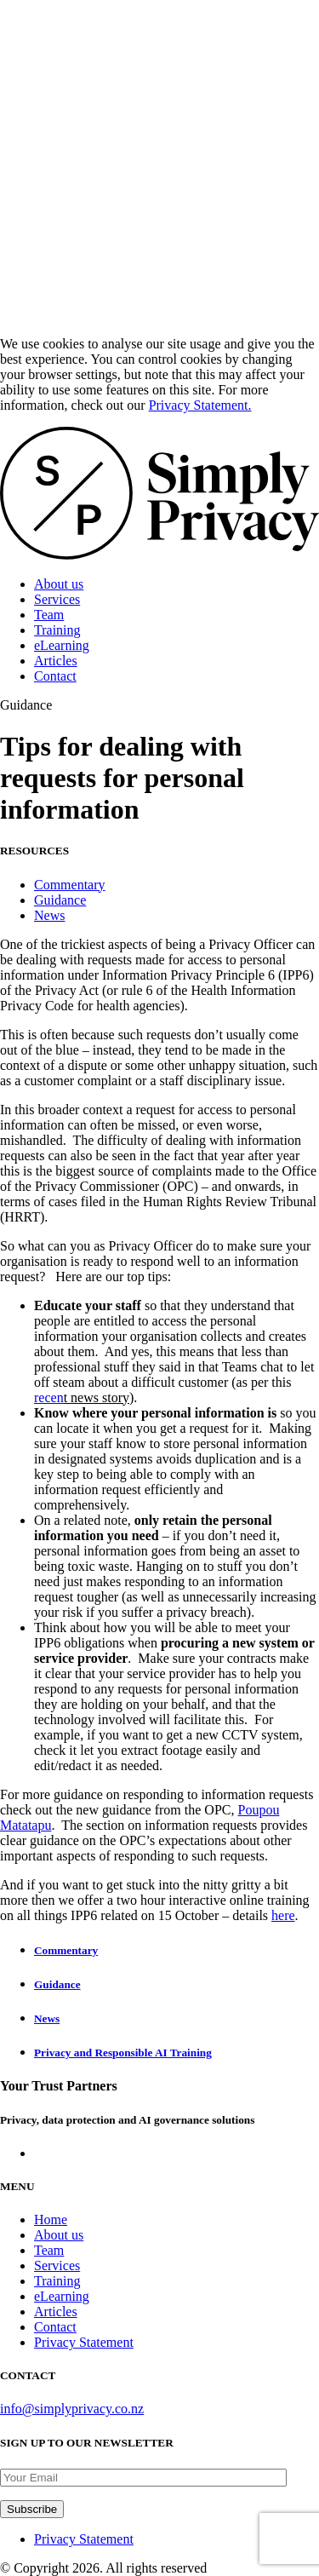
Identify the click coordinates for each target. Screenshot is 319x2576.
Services (57, 599)
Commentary (69, 884)
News (49, 915)
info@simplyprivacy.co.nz (72, 2408)
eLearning (61, 645)
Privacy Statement (84, 2342)
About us (58, 584)
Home (50, 2219)
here (283, 1915)
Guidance (60, 900)
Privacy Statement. (200, 405)
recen (49, 1397)
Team (49, 614)
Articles (55, 660)
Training (57, 630)
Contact (55, 676)
